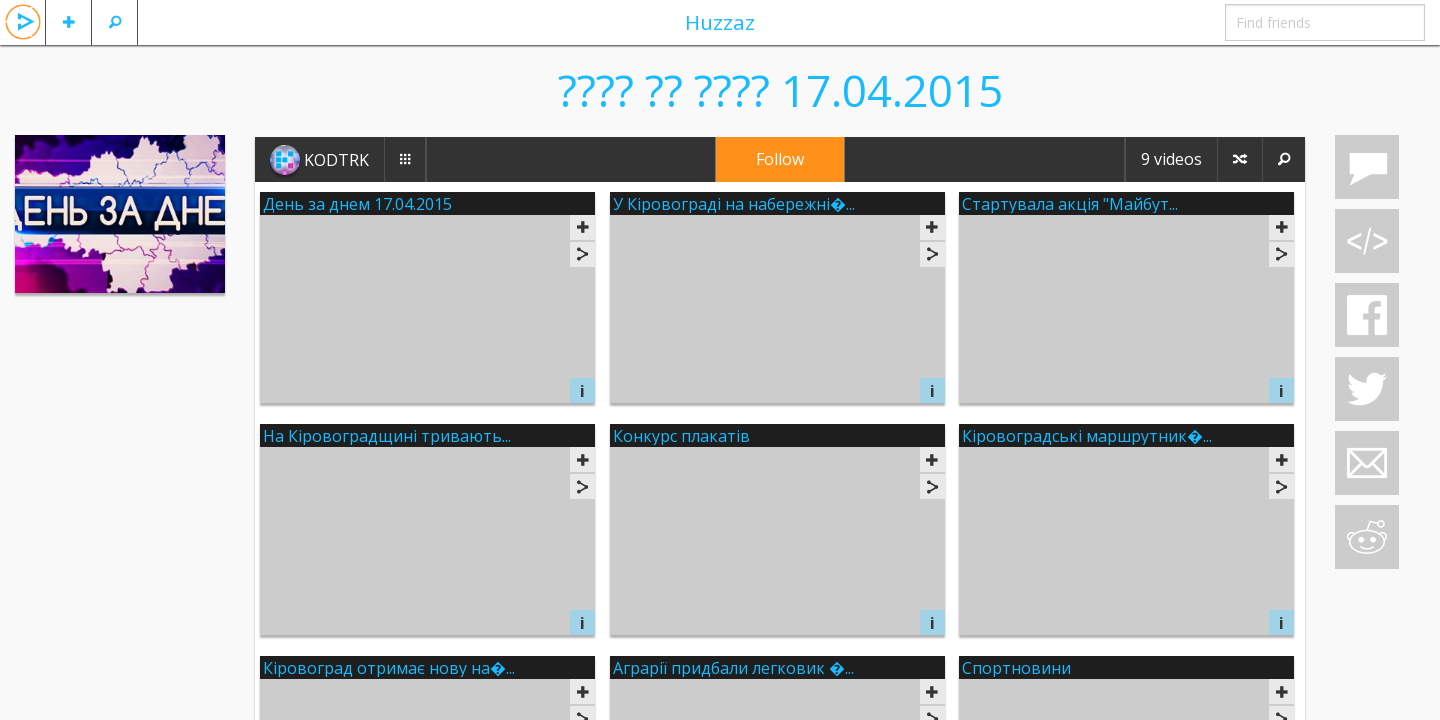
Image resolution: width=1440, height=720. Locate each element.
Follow (780, 159)
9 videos (1171, 159)
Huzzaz (720, 22)
